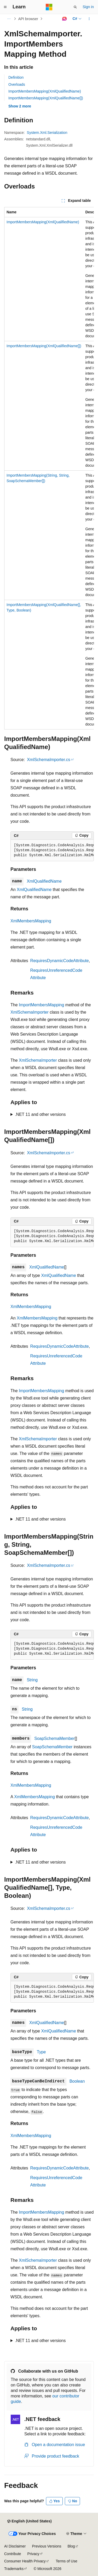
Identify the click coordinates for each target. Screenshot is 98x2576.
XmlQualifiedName (44, 881)
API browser (28, 19)
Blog (71, 2546)
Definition (16, 77)
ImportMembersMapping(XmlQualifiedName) (44, 91)
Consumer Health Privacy (25, 2561)
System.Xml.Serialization (47, 132)
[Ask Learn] (64, 19)
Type (41, 2052)
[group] (49, 468)
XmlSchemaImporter (29, 1012)
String (32, 1680)
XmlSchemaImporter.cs (48, 759)
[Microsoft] (49, 7)
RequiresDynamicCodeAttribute (59, 960)
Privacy (33, 2554)
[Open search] (75, 7)
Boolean (77, 2081)
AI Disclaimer (15, 2546)
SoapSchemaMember (54, 1738)
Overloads (16, 84)
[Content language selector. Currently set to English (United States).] (29, 2521)
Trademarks (14, 2569)
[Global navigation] (5, 7)
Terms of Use (66, 2561)
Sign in (88, 7)
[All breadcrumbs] (8, 19)
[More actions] (89, 19)
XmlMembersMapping (30, 921)
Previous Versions (46, 2546)
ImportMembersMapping (41, 1005)
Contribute (12, 2554)
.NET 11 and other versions (40, 1114)
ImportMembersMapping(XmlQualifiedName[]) (45, 98)
